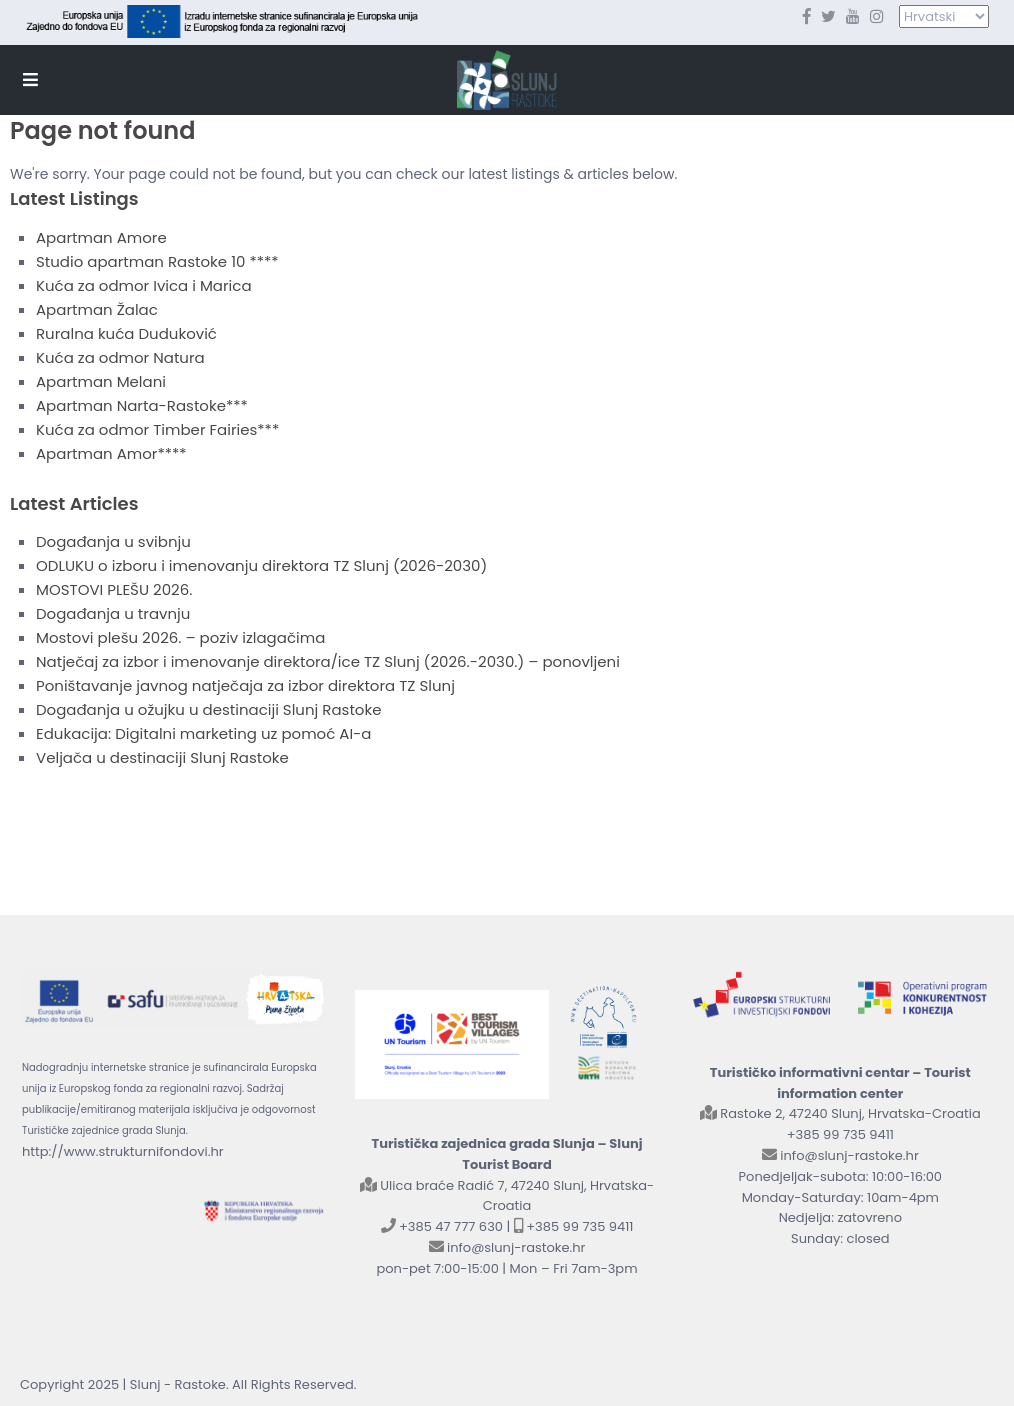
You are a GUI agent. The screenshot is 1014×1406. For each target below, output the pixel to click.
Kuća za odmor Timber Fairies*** (157, 429)
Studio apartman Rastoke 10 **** (157, 261)
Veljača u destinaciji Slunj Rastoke (162, 757)
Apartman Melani (101, 381)
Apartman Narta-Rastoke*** (142, 405)
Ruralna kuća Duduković (126, 333)
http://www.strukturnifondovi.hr (123, 1151)
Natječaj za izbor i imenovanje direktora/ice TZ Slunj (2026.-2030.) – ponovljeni (328, 661)
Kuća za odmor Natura (120, 357)
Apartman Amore (101, 237)
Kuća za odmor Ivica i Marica (144, 285)
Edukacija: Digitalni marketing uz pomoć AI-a (204, 733)
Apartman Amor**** (111, 453)
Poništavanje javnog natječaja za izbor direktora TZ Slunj (245, 685)
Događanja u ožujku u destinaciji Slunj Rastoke (208, 709)
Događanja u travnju (113, 613)
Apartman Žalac (97, 309)
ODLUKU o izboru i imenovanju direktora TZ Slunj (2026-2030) (261, 565)
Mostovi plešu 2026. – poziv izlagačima (180, 637)
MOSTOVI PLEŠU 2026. (114, 589)
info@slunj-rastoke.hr (516, 1247)
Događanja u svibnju (113, 541)
